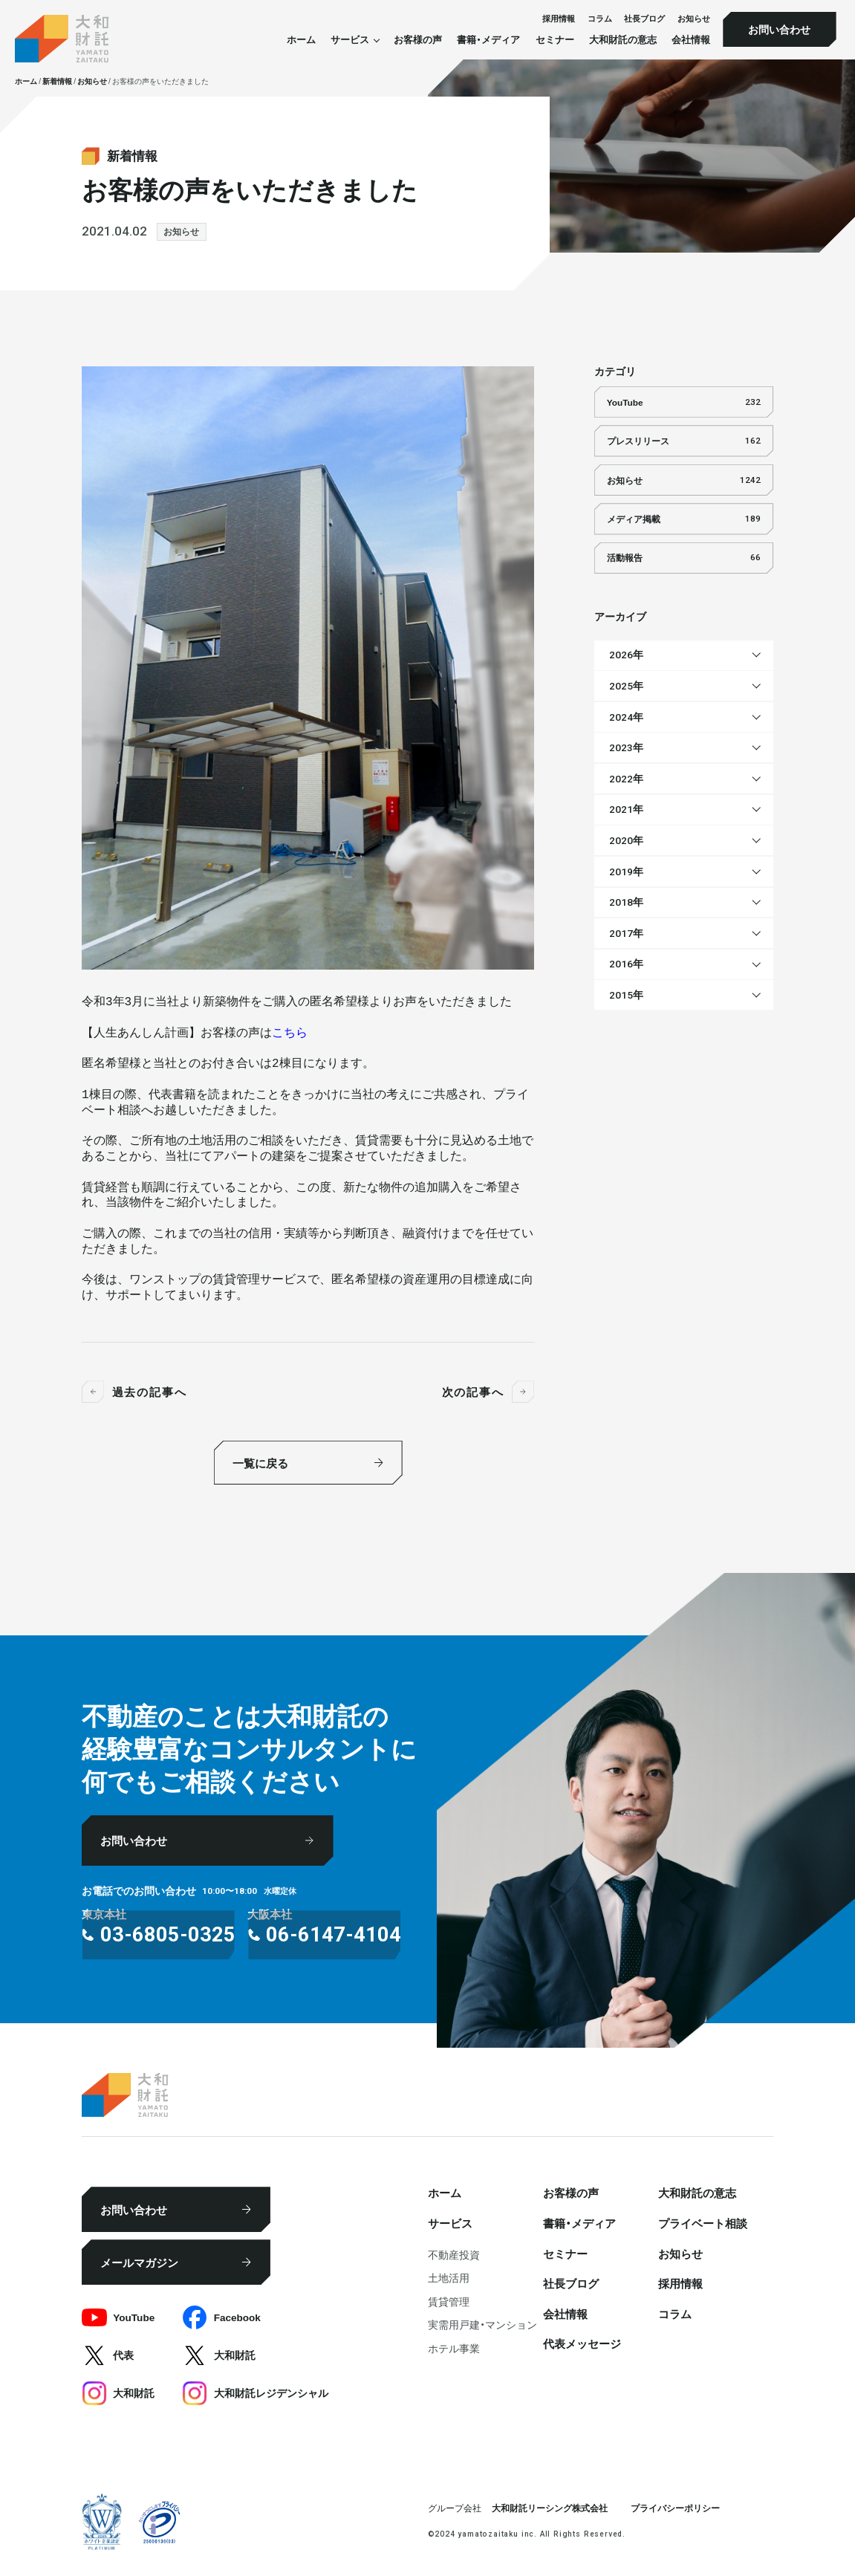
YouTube (684, 402)
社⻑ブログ (644, 18)
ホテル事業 (454, 2347)
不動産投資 (454, 2254)
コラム (600, 18)
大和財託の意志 (623, 40)
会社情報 (691, 40)
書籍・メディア (488, 40)
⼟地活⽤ (448, 2277)
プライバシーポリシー (675, 2507)
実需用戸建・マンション (482, 2324)
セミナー (555, 40)
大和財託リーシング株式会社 (550, 2507)
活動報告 (684, 557)
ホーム (301, 40)
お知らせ (693, 18)
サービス (450, 2222)
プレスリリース (684, 441)
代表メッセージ (582, 2343)
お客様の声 (418, 40)
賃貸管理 (448, 2301)
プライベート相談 (702, 2222)
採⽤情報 (558, 18)
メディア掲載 (684, 519)
